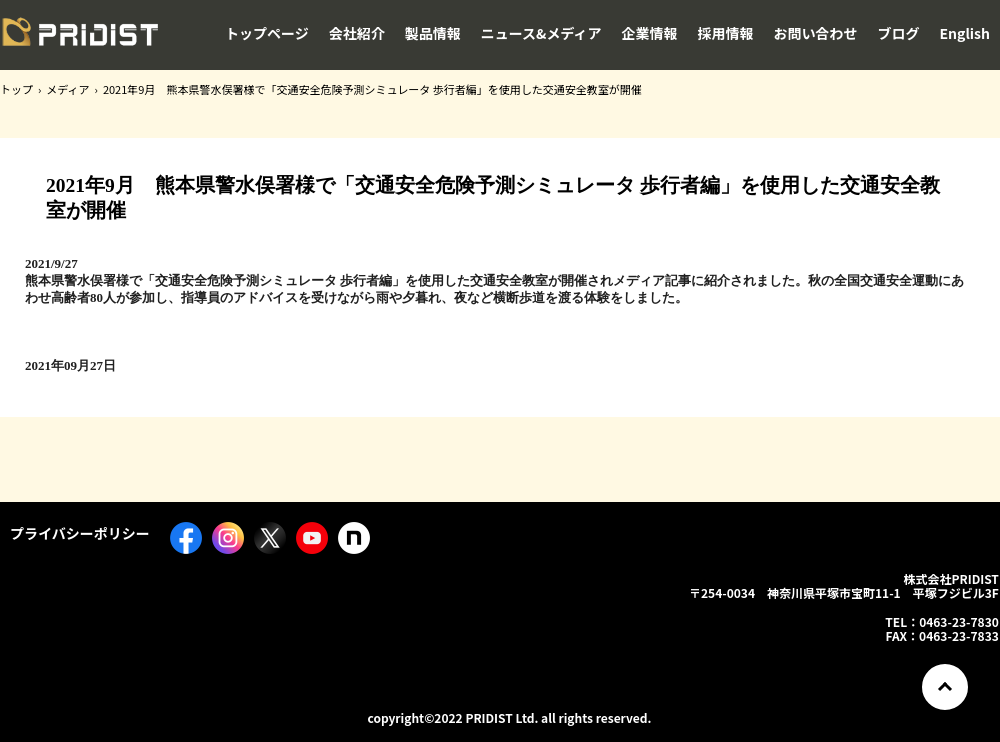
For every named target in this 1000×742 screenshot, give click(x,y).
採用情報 (726, 33)
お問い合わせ (816, 33)
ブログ (899, 33)
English (965, 33)
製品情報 (433, 33)
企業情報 (650, 33)
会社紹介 (357, 33)
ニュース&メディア (541, 33)
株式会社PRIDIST (80, 39)
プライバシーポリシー (80, 533)
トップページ (267, 33)
